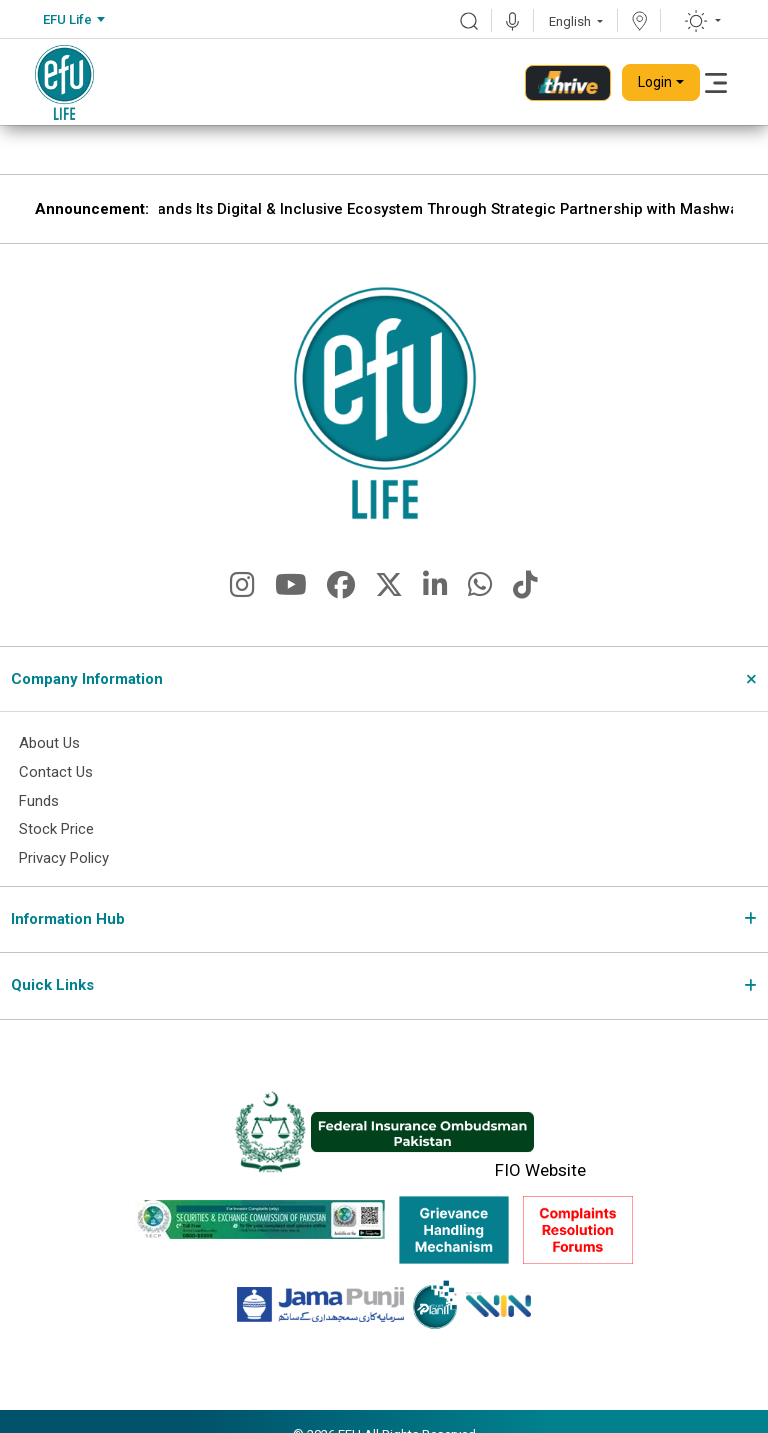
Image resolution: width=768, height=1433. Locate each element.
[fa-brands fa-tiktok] (525, 590)
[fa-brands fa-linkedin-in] (435, 590)
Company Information (87, 679)
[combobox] (73, 20)
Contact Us (56, 773)
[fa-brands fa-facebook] (341, 590)
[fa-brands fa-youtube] (291, 590)
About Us (49, 744)
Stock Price (56, 830)
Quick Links (52, 986)
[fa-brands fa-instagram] (242, 590)
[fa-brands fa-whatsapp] (480, 590)
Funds (39, 801)
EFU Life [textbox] (67, 19)
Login (655, 82)
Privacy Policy (64, 859)
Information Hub (68, 919)
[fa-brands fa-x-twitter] (389, 590)
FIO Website (540, 1171)
